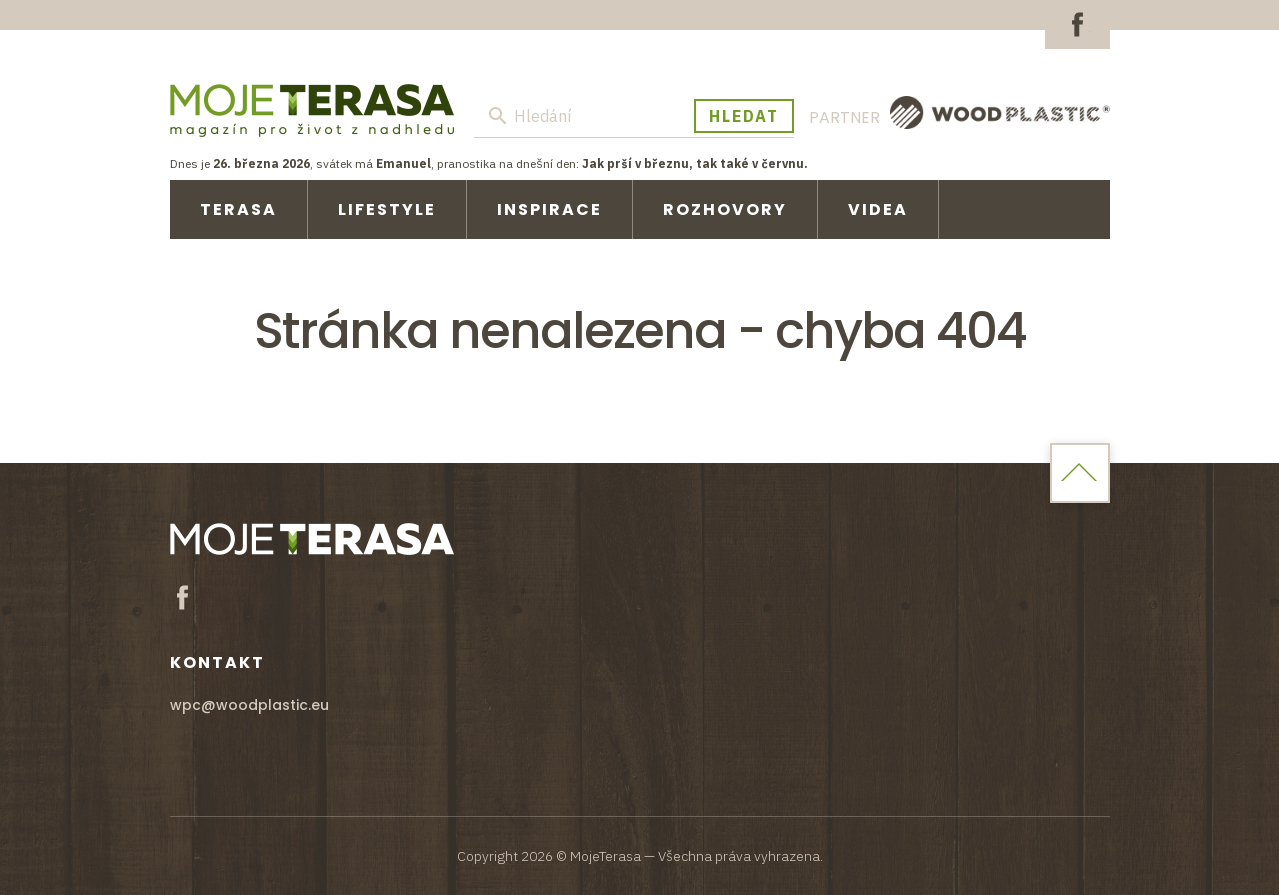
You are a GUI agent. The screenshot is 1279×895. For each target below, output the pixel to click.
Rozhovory (725, 209)
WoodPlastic (1000, 113)
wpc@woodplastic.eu (249, 705)
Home (1080, 473)
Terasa (238, 209)
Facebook (1077, 24)
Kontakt (217, 662)
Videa (878, 209)
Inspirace (549, 209)
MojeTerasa (312, 110)
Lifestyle (387, 209)
